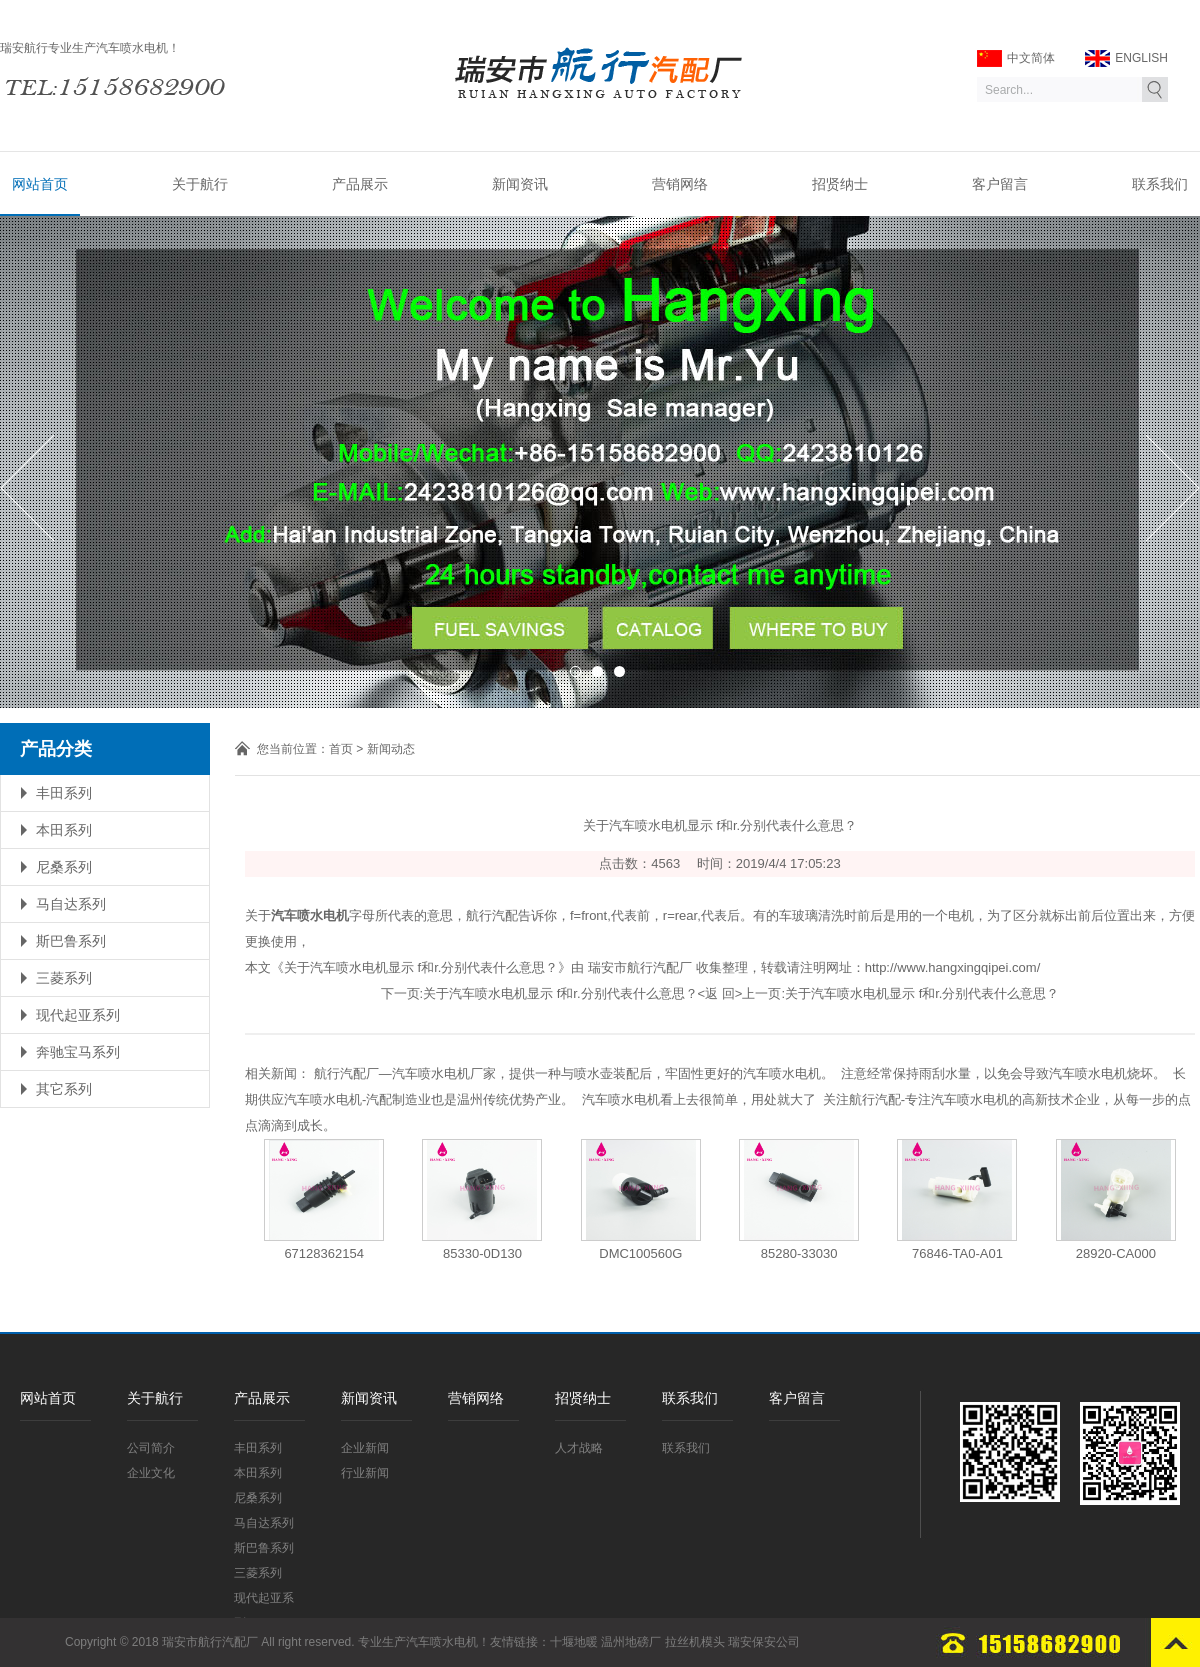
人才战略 (579, 1448)
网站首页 (40, 184)
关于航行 (200, 184)
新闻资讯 (520, 184)
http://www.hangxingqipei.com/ (953, 967)
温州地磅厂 (631, 1642)
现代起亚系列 (78, 1015)
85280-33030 (799, 1253)
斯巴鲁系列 (71, 941)
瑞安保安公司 (764, 1642)
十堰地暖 (574, 1642)
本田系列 (64, 830)
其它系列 (64, 1089)
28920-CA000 (1116, 1253)
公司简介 (151, 1448)
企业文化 (151, 1473)
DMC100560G (640, 1253)
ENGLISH (1126, 58)
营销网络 (680, 184)
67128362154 (324, 1253)
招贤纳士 (840, 184)
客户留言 (1000, 184)
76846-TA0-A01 (957, 1253)
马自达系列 (71, 904)
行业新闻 (365, 1473)
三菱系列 (64, 978)
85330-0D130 (482, 1253)
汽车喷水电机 (442, 1642)
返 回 (720, 993)
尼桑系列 (64, 867)
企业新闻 (365, 1448)
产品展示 (360, 184)
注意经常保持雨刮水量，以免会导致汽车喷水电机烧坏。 (1003, 1073)
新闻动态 (391, 749)
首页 (341, 749)
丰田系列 (64, 793)
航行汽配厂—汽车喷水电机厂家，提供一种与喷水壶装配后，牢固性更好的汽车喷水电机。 (574, 1073)
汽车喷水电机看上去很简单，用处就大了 (699, 1099)
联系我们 (1160, 184)
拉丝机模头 (695, 1642)
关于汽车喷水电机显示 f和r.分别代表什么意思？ (560, 993)
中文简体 (1016, 58)
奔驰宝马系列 (78, 1052)
